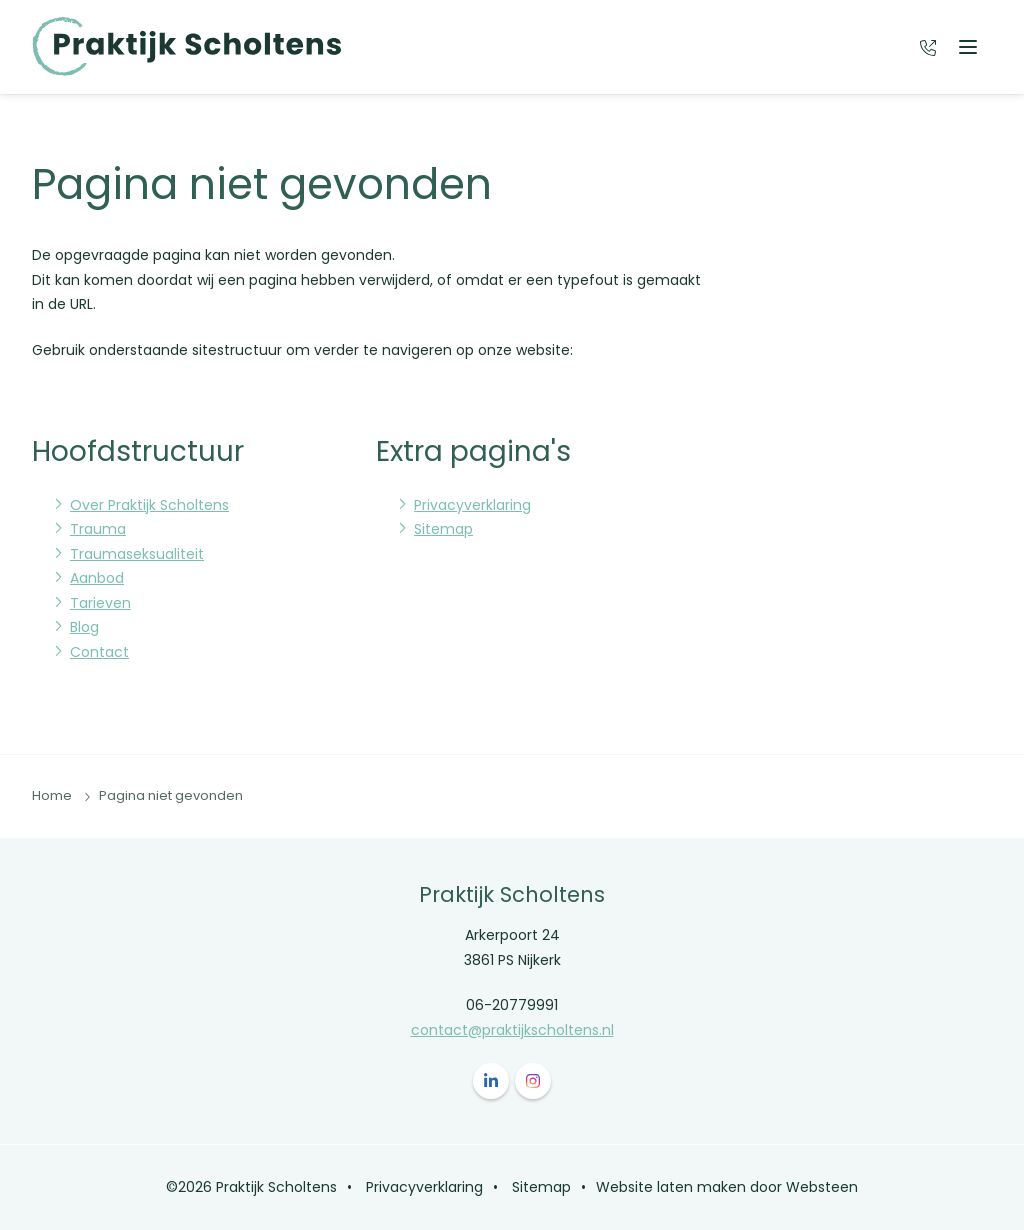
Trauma (98, 529)
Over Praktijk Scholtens (149, 505)
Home (52, 795)
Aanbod (97, 578)
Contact (99, 652)
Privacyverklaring (472, 505)
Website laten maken (671, 1187)
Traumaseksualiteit (137, 554)
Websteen (822, 1187)
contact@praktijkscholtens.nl (512, 1030)
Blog (84, 627)
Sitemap (443, 529)
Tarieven (100, 603)
